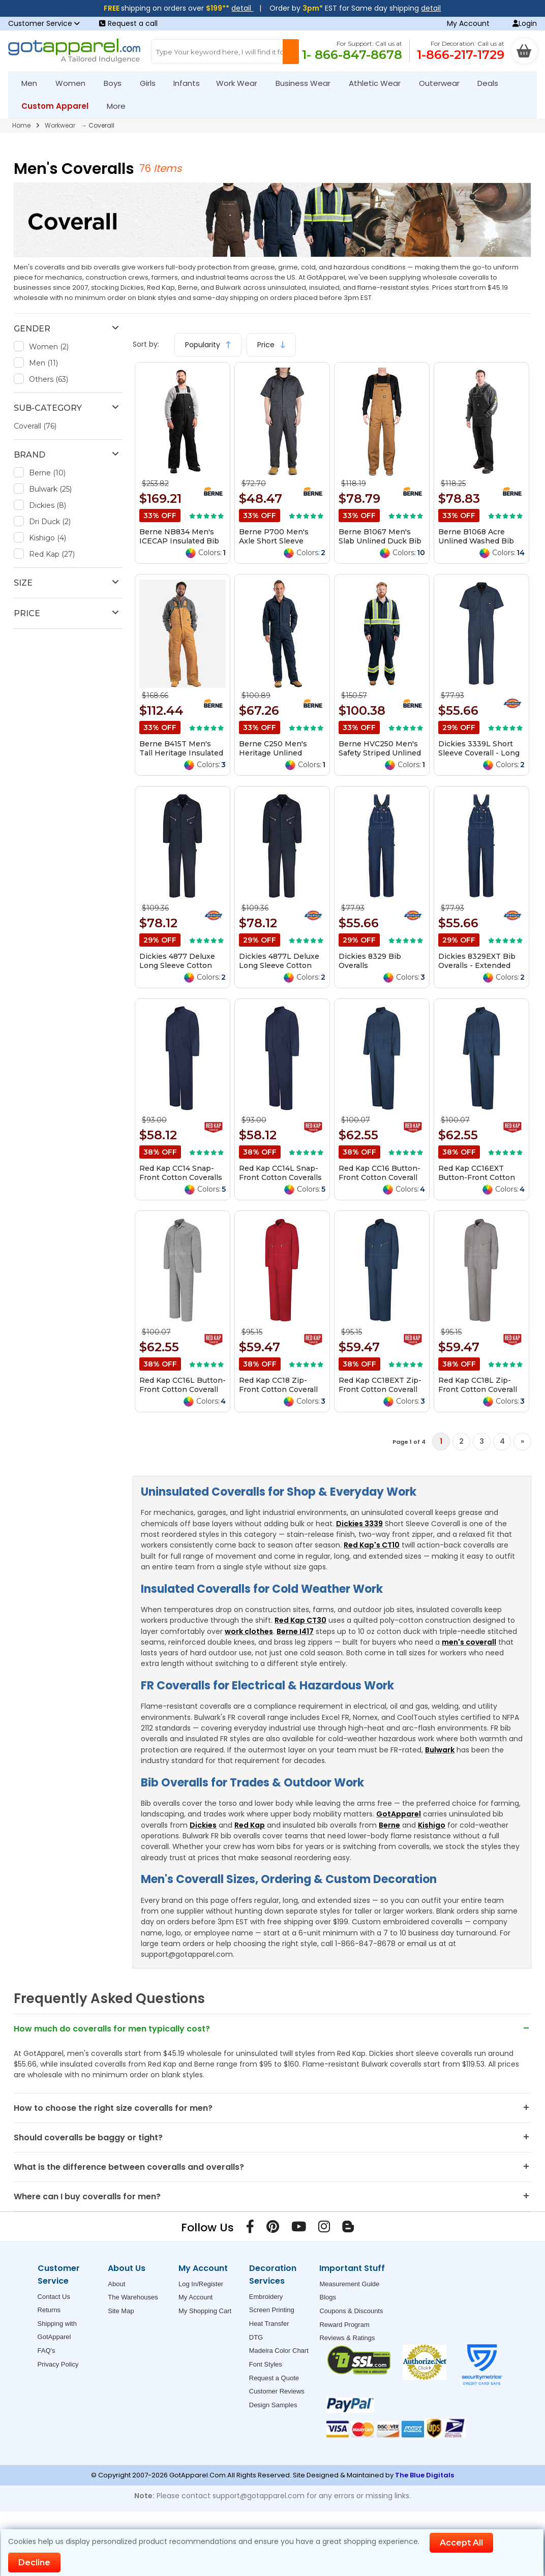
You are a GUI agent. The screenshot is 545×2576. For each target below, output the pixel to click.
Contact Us (54, 2296)
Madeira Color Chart (279, 2350)
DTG (256, 2337)
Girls (152, 83)
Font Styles (265, 2364)
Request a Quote (274, 2378)
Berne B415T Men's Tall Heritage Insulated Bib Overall (181, 753)
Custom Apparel (59, 106)
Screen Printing (271, 2310)
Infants (189, 83)
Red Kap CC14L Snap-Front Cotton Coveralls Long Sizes (280, 1177)
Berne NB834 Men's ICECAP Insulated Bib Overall (179, 541)
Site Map (121, 2311)
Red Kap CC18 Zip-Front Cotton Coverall (278, 1385)
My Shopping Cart (204, 2311)
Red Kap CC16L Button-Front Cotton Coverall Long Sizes (182, 1389)
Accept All (461, 2543)
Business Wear (307, 83)
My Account (468, 23)
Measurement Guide (349, 2284)
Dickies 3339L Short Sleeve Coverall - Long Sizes (479, 753)
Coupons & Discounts (351, 2311)
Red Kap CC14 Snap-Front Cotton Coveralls (180, 1173)
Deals (487, 83)
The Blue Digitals (424, 2475)
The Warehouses (133, 2297)
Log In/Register (200, 2284)
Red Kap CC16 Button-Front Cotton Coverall (379, 1173)
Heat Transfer (269, 2323)
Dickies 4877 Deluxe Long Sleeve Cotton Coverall (177, 965)
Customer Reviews (277, 2391)
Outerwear (443, 83)
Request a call (128, 23)
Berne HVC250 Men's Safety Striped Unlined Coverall (380, 753)
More (120, 106)
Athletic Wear (379, 83)
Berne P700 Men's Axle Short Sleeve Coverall (274, 541)
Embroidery (266, 2296)
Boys (117, 83)
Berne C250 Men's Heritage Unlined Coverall (273, 753)
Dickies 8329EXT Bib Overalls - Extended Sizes (477, 965)
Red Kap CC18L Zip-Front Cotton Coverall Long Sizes (477, 1389)
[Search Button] (291, 51)
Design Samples (273, 2405)
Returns (49, 2310)
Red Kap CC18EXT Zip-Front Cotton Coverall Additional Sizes (380, 1389)
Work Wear (241, 83)
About (116, 2284)
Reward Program (344, 2324)
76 (146, 168)
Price (271, 345)
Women (74, 83)
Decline (34, 2562)
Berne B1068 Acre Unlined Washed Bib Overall (476, 541)
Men (33, 83)
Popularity (208, 345)
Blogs (327, 2297)
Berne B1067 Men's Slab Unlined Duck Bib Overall (380, 541)
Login (524, 23)
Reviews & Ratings (347, 2338)
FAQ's (46, 2350)
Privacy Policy (58, 2364)
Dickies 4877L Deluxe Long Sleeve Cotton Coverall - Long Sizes (279, 965)
